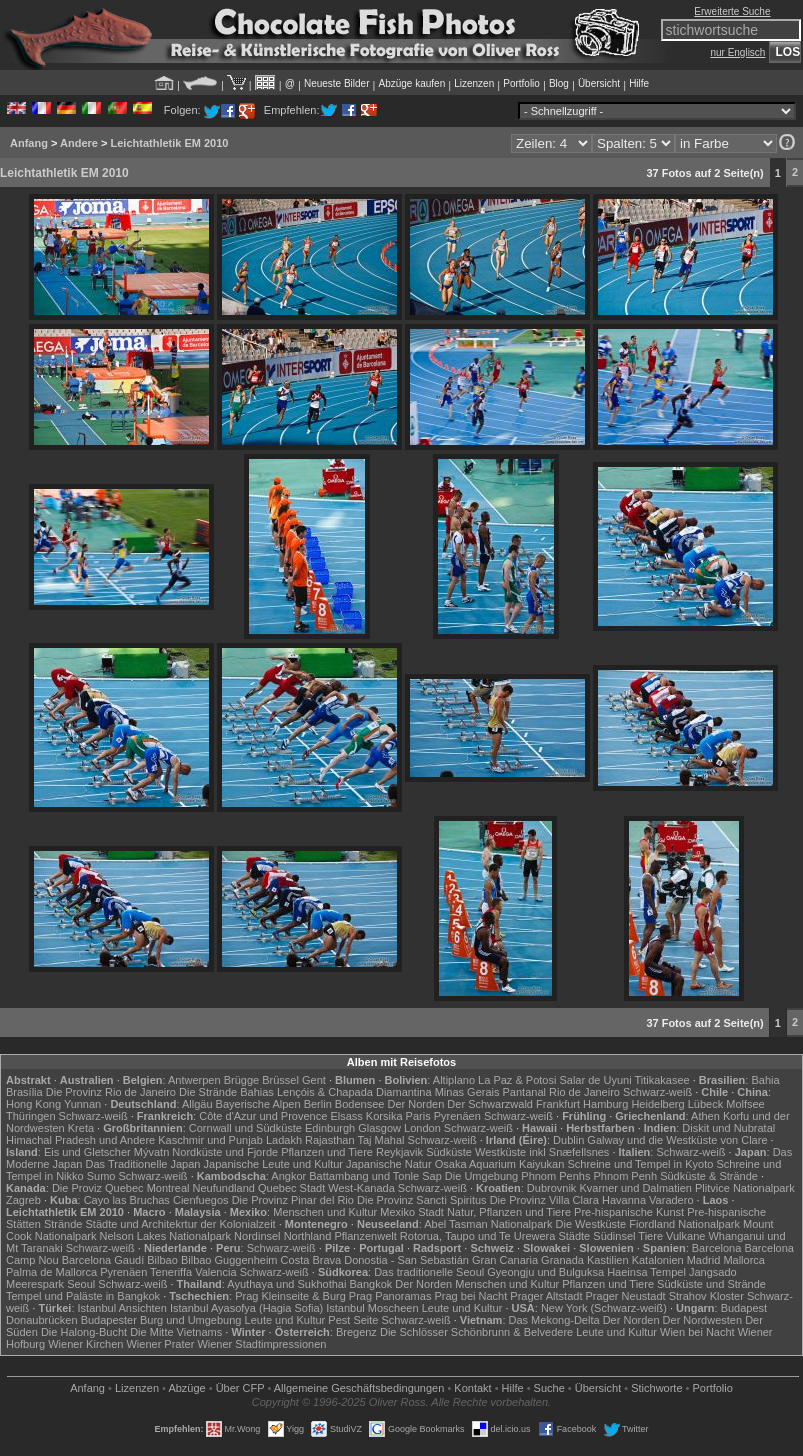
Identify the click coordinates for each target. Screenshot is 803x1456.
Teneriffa (171, 1272)
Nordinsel (257, 1236)
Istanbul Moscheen (372, 1308)
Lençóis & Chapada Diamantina (354, 1092)
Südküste (449, 1152)
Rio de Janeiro (584, 1092)
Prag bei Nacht (470, 1296)
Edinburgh (330, 1128)
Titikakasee (661, 1080)
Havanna (624, 1200)
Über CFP (240, 1388)
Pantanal (524, 1092)
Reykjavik (399, 1152)
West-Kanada (361, 1188)
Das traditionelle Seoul (429, 1272)
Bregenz (356, 1332)
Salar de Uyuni (595, 1080)
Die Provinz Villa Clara (544, 1200)
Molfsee (745, 1104)
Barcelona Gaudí (103, 1260)
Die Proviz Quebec (98, 1188)
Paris (418, 1116)
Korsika (384, 1116)
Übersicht (599, 83)
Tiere (650, 1236)
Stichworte (656, 1388)
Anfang (29, 143)
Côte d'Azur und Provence (263, 1116)
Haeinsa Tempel (646, 1272)
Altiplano (454, 1080)
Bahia (765, 1080)
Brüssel (280, 1080)
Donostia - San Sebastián (406, 1260)
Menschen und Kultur (325, 1212)
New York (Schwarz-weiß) (604, 1308)
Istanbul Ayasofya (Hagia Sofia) (246, 1308)
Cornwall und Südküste (245, 1128)
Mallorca (744, 1260)
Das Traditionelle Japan (143, 1164)
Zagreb (23, 1200)
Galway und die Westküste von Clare (677, 1140)
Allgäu (197, 1104)
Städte (574, 1236)
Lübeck (705, 1104)
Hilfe (639, 83)
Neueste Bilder (337, 83)
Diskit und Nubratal (728, 1128)
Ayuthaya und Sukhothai (286, 1284)
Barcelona (717, 1248)
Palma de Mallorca (51, 1272)
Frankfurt (558, 1104)
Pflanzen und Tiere (327, 1152)
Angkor (288, 1176)
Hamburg (605, 1104)
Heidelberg (657, 1104)
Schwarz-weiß (657, 1092)
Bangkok (370, 1284)
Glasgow (379, 1128)
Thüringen (31, 1116)
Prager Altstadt (546, 1296)
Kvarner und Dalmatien (635, 1188)
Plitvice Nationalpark (745, 1188)
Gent (314, 1080)
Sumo (101, 1176)
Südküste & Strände (709, 1176)
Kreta (81, 1128)
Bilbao (162, 1260)
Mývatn (151, 1152)
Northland (308, 1236)
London (422, 1128)
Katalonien (658, 1260)
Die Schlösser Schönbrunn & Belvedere (476, 1332)
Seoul (81, 1284)
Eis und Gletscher (87, 1152)
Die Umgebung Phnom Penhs (518, 1176)
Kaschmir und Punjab (210, 1140)
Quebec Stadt (291, 1188)
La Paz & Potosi (517, 1080)
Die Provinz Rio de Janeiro (111, 1092)
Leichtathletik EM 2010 (169, 143)
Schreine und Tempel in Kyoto (640, 1164)
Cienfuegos (201, 1200)
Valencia (215, 1272)
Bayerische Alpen (258, 1104)
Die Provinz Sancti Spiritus (422, 1200)
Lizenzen (474, 83)
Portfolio (521, 83)
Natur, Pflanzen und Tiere (509, 1212)
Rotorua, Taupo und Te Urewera (478, 1236)
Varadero (671, 1200)
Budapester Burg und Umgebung (161, 1320)
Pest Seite (353, 1320)
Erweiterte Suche (732, 11)
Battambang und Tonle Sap (375, 1176)
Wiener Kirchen (85, 1344)
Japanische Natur (389, 1164)
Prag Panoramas (390, 1296)
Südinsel (614, 1236)
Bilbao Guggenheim (229, 1260)
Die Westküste (591, 1224)
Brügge (241, 1080)
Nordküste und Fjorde (225, 1152)
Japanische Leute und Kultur (273, 1164)
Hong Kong (33, 1104)
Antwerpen (194, 1080)
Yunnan (82, 1104)
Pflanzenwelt (365, 1236)
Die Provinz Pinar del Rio (293, 1200)
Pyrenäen (457, 1116)
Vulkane (685, 1236)
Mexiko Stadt (412, 1212)
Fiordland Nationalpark (684, 1224)
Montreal (168, 1188)
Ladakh (284, 1140)
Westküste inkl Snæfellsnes (542, 1152)
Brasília (24, 1092)
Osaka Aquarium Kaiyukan (500, 1164)
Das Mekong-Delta (554, 1320)
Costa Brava (311, 1260)
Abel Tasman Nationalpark (488, 1224)
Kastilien (608, 1260)
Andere (79, 143)
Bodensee (360, 1104)
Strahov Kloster (706, 1296)
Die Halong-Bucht (84, 1332)
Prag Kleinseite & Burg (290, 1296)
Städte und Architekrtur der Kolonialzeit (181, 1224)
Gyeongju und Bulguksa (545, 1272)
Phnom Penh (625, 1176)
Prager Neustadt (626, 1296)
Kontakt (472, 1388)
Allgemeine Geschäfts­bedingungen (359, 1388)
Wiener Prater (160, 1344)
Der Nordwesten (702, 1320)
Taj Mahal (380, 1140)
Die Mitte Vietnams (176, 1332)
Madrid (704, 1260)
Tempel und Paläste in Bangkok (83, 1296)
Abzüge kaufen (412, 83)
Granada (562, 1260)
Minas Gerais (467, 1092)
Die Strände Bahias (226, 1092)
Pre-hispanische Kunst (629, 1212)
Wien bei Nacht (697, 1332)
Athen (705, 1116)
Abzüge (186, 1388)
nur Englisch (737, 52)
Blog (559, 83)
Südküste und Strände (711, 1284)
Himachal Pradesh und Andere (80, 1140)
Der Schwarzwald (490, 1104)
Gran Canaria (505, 1260)
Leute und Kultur (462, 1308)
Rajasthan (330, 1140)
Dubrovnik (552, 1188)
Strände (63, 1224)
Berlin (318, 1104)
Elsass (346, 1116)
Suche (549, 1388)
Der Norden (415, 1104)
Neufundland (224, 1188)
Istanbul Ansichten (122, 1308)
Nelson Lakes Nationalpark (165, 1236)
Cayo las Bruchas (127, 1200)
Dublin (568, 1140)
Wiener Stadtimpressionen (261, 1344)
